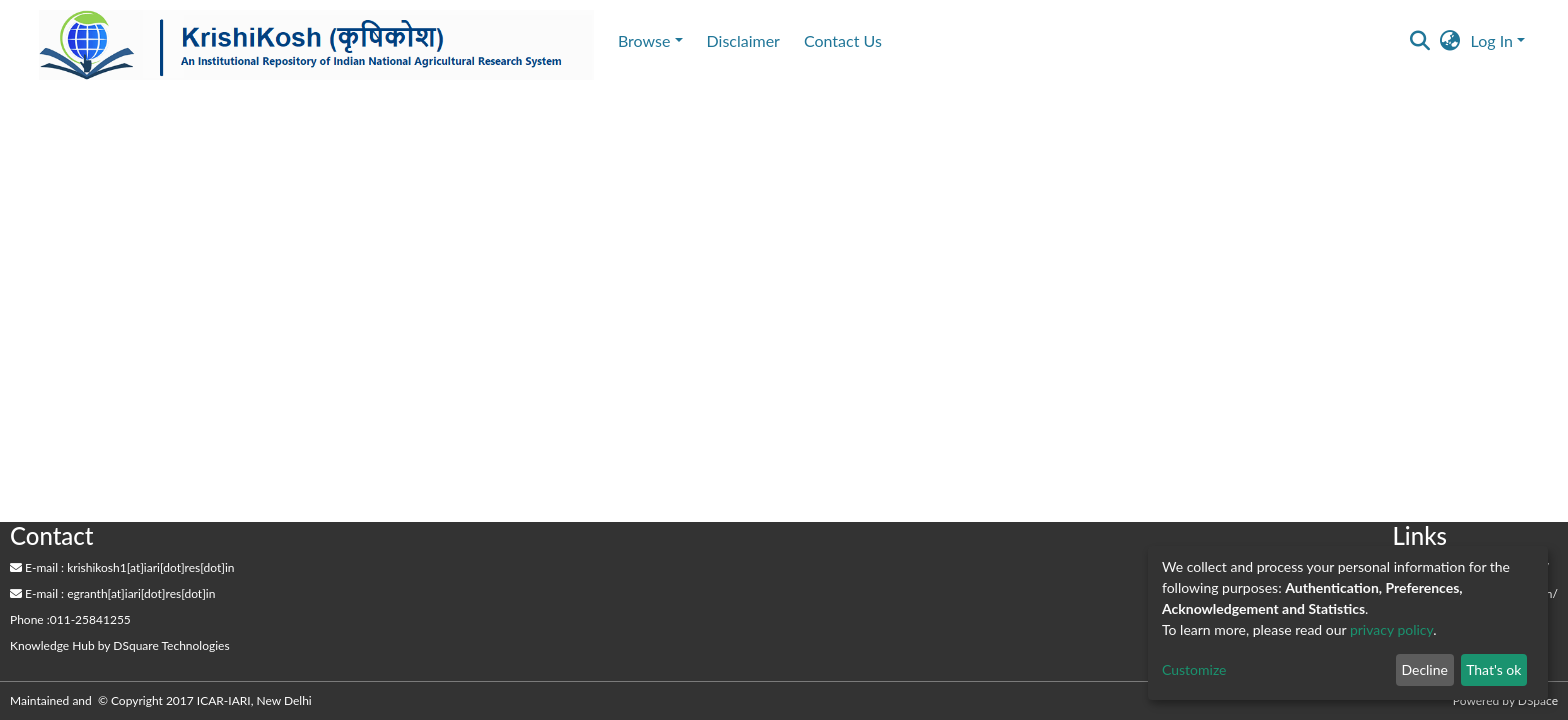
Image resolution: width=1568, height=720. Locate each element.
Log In (1492, 40)
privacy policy (1391, 629)
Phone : (30, 619)
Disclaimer (743, 40)
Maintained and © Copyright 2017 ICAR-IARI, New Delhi (162, 700)
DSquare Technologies (171, 645)
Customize (1194, 669)
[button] (1450, 41)
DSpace (1538, 700)
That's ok (1493, 669)
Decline (1424, 669)
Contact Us (843, 40)
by (120, 645)
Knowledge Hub (52, 645)
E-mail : (37, 567)
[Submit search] (1420, 41)
